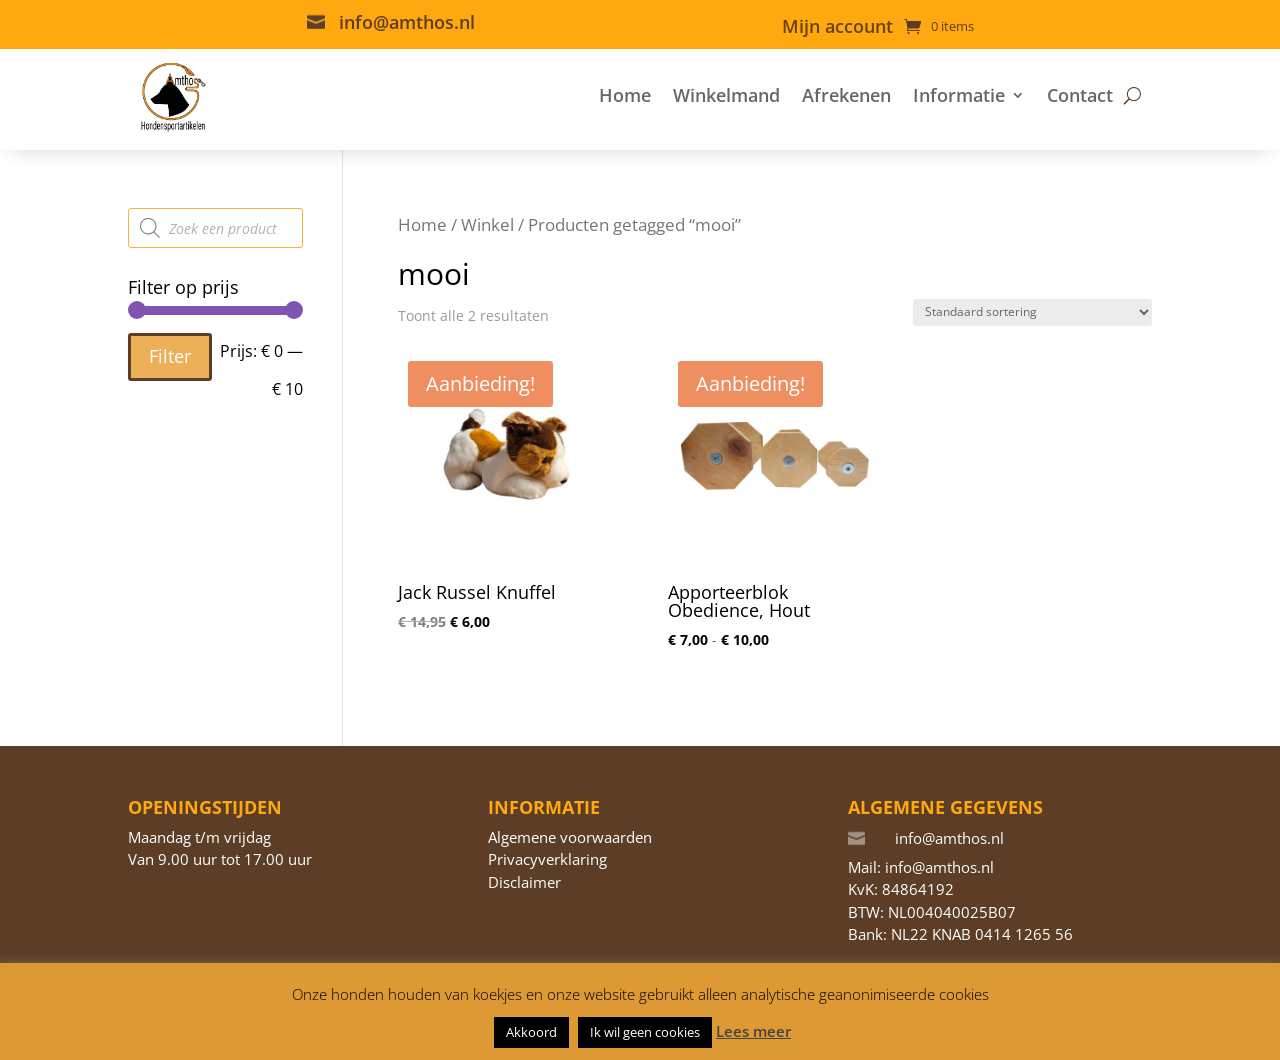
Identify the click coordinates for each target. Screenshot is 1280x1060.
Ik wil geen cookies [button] (645, 1032)
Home (625, 95)
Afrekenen (846, 95)
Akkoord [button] (531, 1032)
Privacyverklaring (547, 859)
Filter (170, 356)
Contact (1080, 95)
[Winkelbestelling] (1032, 312)
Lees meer (753, 1031)
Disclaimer (524, 882)
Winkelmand (726, 95)
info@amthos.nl (407, 22)
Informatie (959, 95)
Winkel (487, 224)
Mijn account (837, 28)
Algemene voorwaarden (570, 837)
